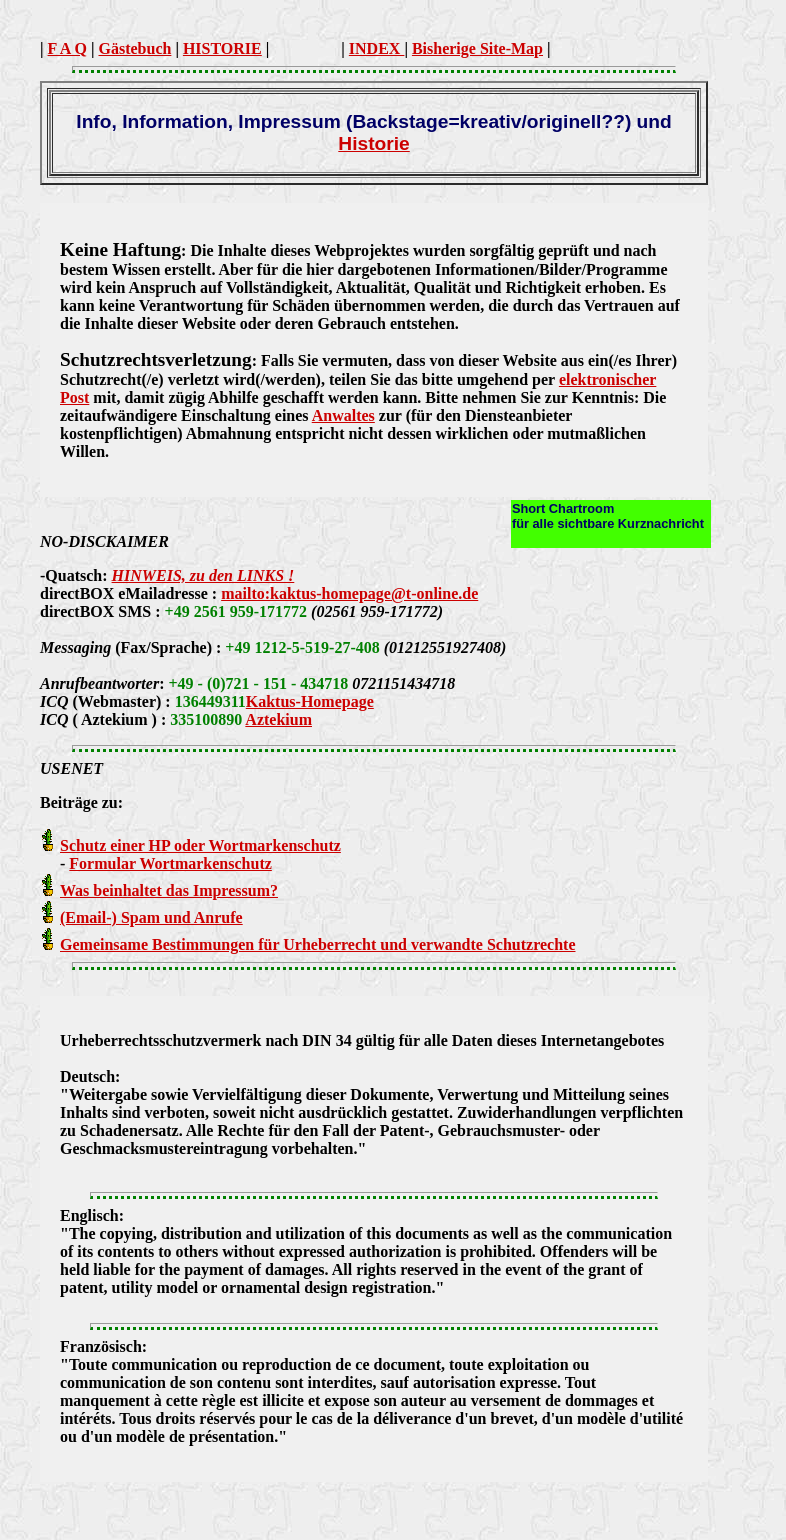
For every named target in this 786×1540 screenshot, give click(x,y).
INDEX (377, 48)
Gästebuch (134, 48)
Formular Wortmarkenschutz (170, 863)
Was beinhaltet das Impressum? (169, 890)
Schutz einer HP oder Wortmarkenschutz (200, 845)
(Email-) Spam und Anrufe (151, 917)
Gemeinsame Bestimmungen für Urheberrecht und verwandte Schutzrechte (318, 944)
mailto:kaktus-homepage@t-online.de (349, 593)
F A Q (67, 48)
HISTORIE (222, 48)
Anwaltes (343, 415)
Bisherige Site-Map (477, 48)
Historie (373, 143)
